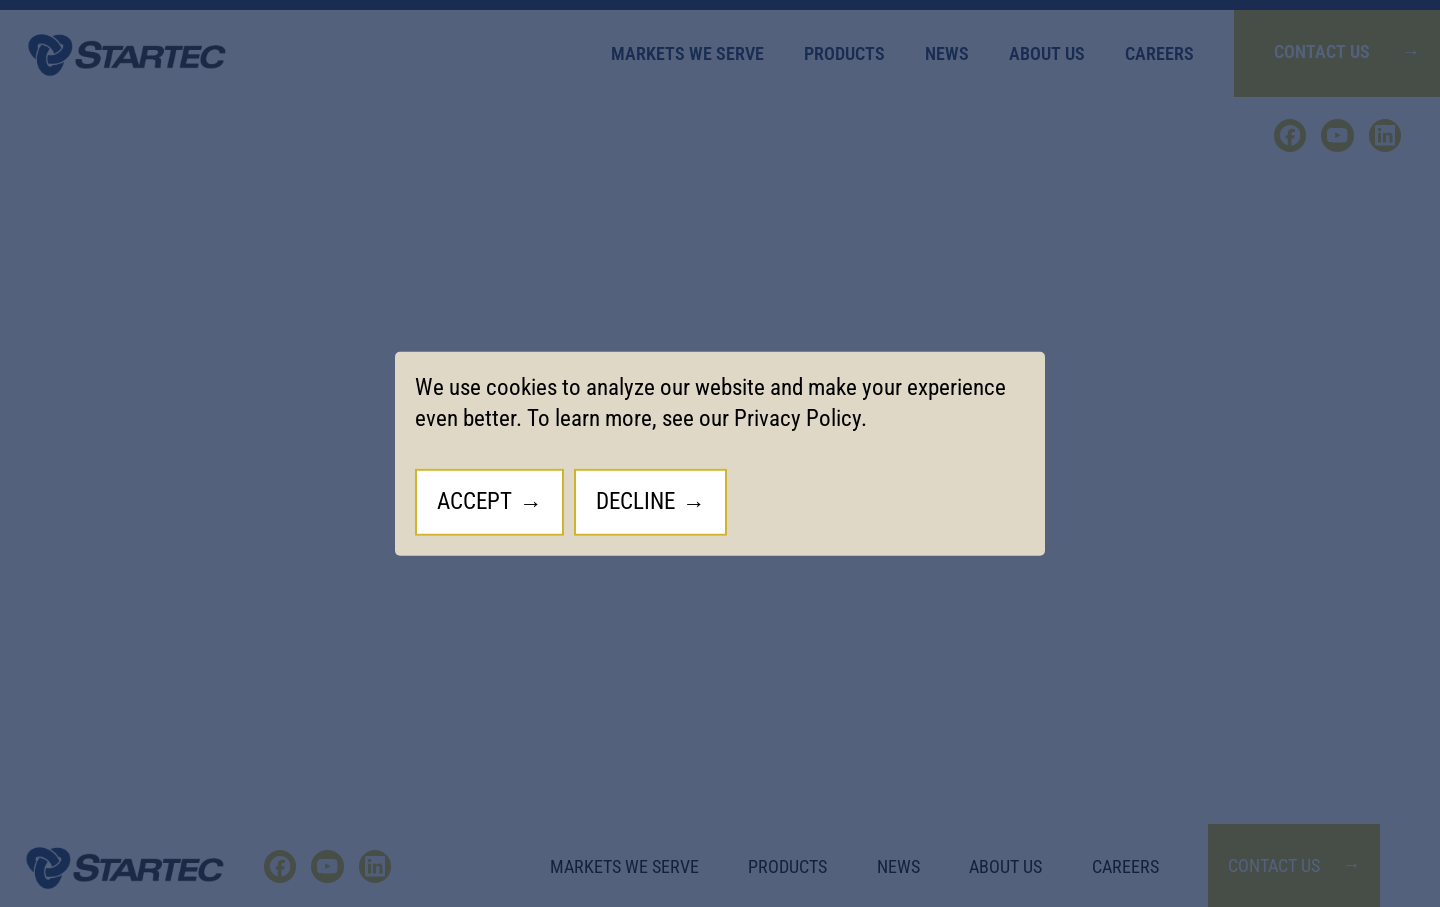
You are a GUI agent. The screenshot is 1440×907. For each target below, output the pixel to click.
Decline (635, 501)
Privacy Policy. (800, 418)
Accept (474, 501)
